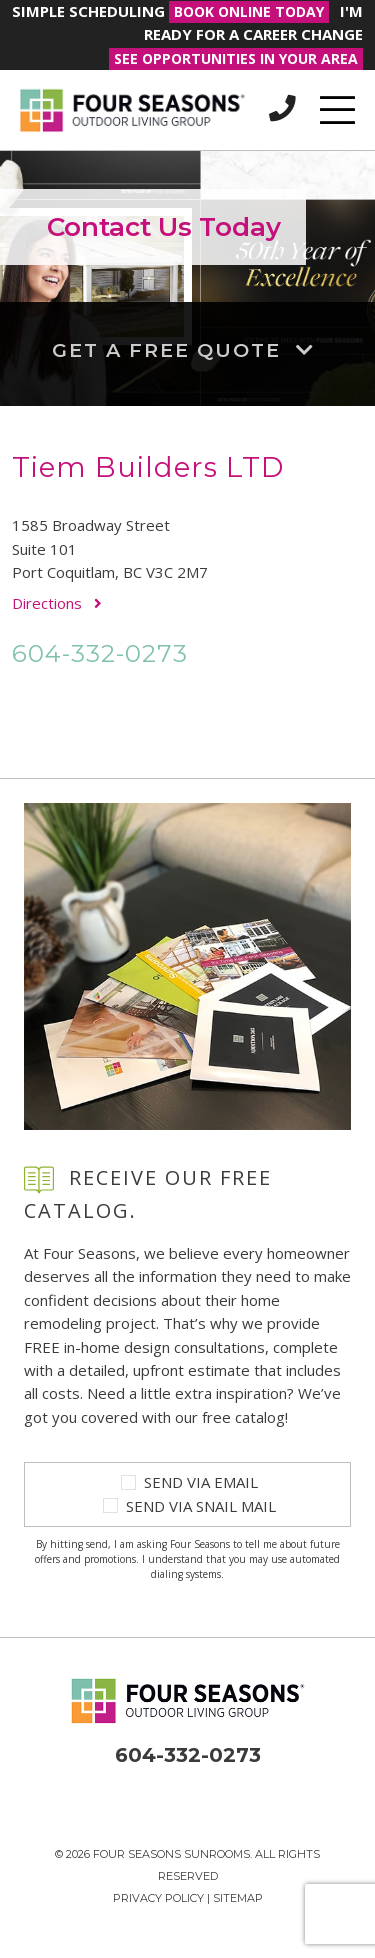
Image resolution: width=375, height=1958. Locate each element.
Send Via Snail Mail (201, 1506)
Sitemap (238, 1898)
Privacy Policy (158, 1898)
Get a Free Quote (187, 349)
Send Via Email (201, 1482)
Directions (57, 603)
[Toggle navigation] (337, 110)
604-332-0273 (100, 653)
